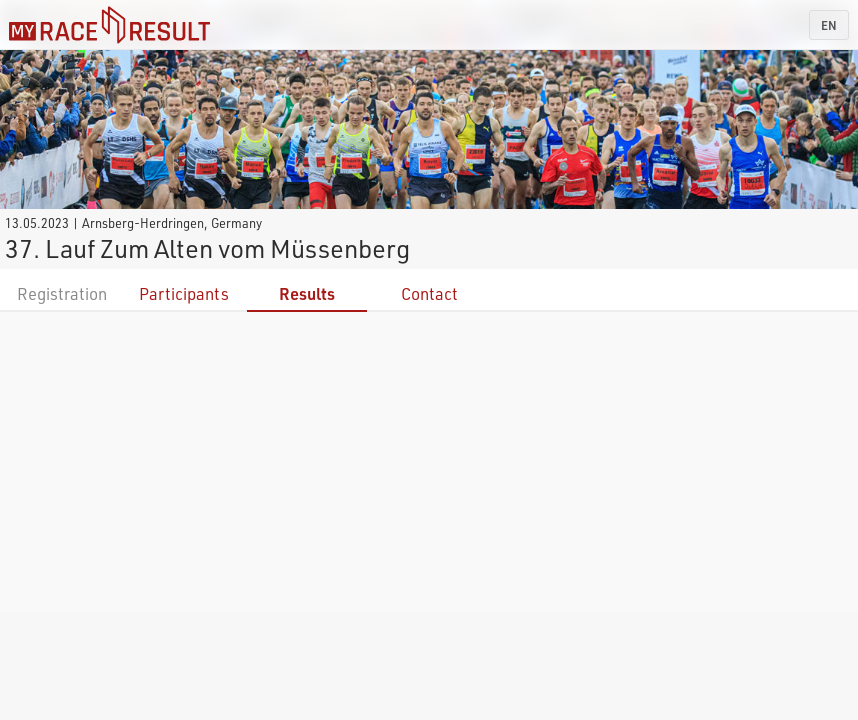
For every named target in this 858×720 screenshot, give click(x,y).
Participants (184, 293)
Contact (429, 293)
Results (307, 293)
